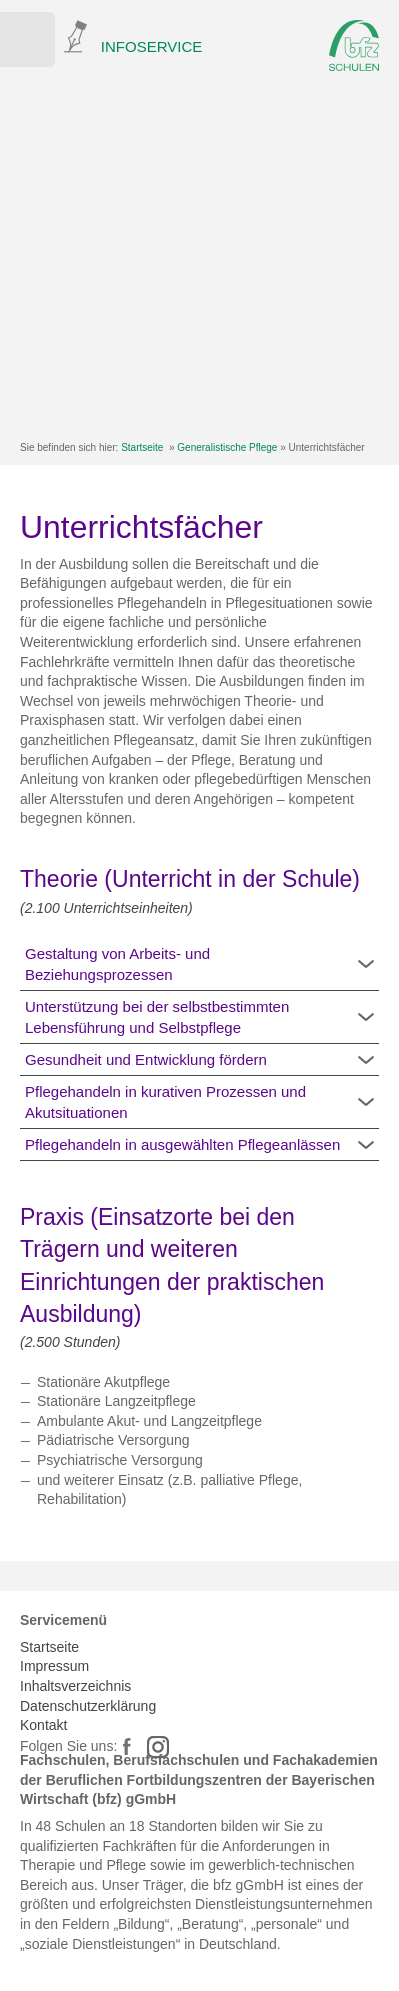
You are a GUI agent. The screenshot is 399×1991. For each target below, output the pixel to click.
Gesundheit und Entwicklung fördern (146, 1059)
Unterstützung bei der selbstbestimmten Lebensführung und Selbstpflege (157, 1017)
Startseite (142, 447)
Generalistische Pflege (227, 447)
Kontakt (43, 1725)
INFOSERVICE (151, 46)
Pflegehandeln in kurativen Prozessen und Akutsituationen (165, 1102)
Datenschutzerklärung (88, 1706)
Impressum (54, 1666)
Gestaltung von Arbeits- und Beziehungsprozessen (117, 964)
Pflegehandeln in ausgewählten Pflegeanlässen (182, 1144)
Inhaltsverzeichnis (75, 1686)
